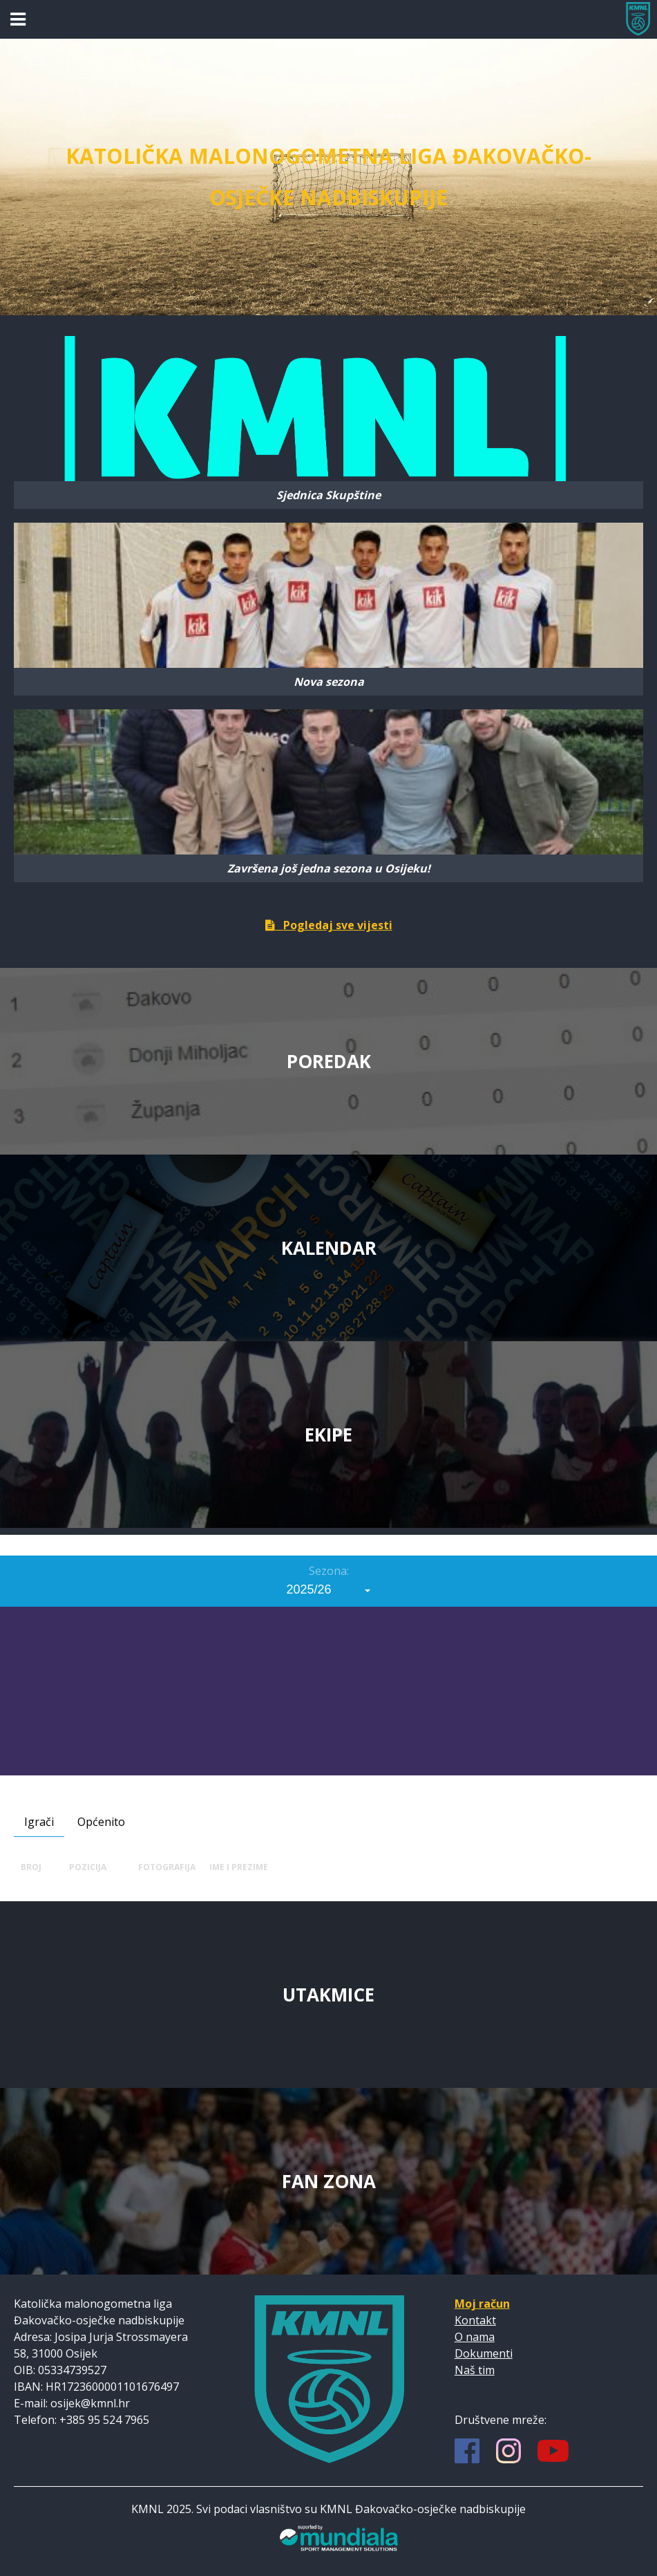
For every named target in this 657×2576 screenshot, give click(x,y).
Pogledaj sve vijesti (328, 925)
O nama (475, 2336)
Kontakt (475, 2320)
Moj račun (482, 2303)
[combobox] (329, 1589)
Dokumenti (484, 2353)
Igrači (39, 1821)
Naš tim (475, 2370)
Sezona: (329, 1570)
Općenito (101, 1821)
